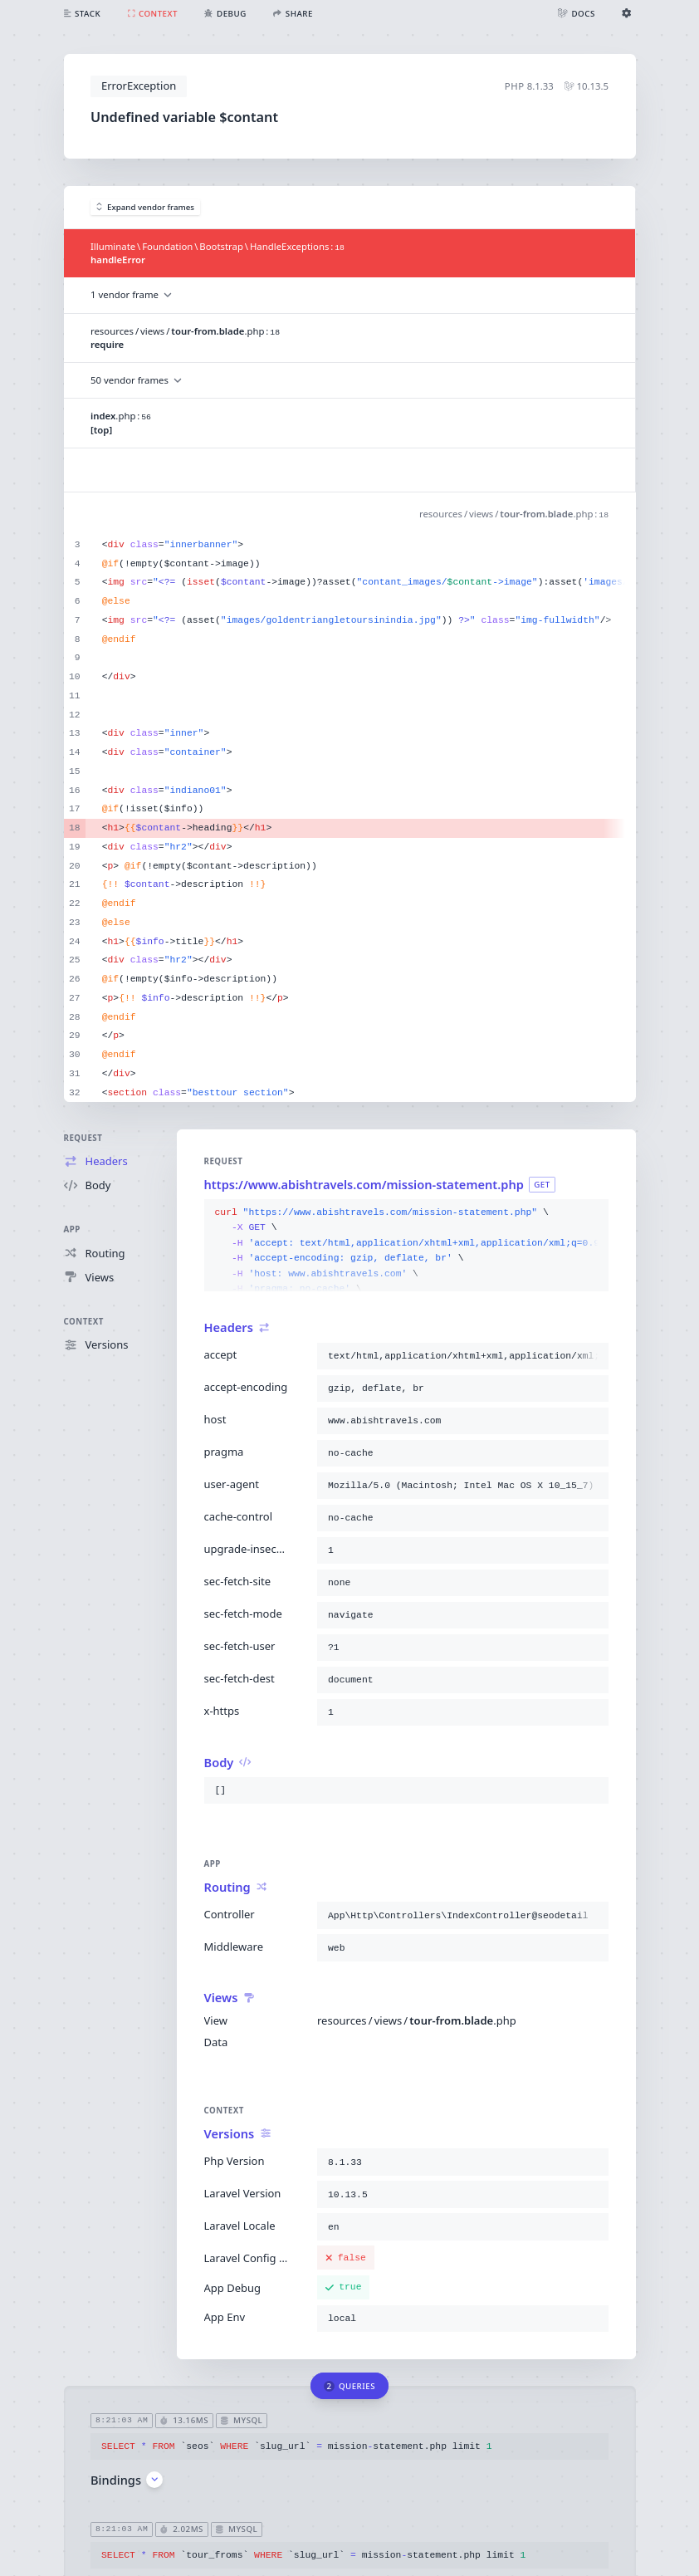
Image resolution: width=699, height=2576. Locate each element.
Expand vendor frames (145, 207)
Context (84, 1321)
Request (83, 1138)
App (72, 1229)
